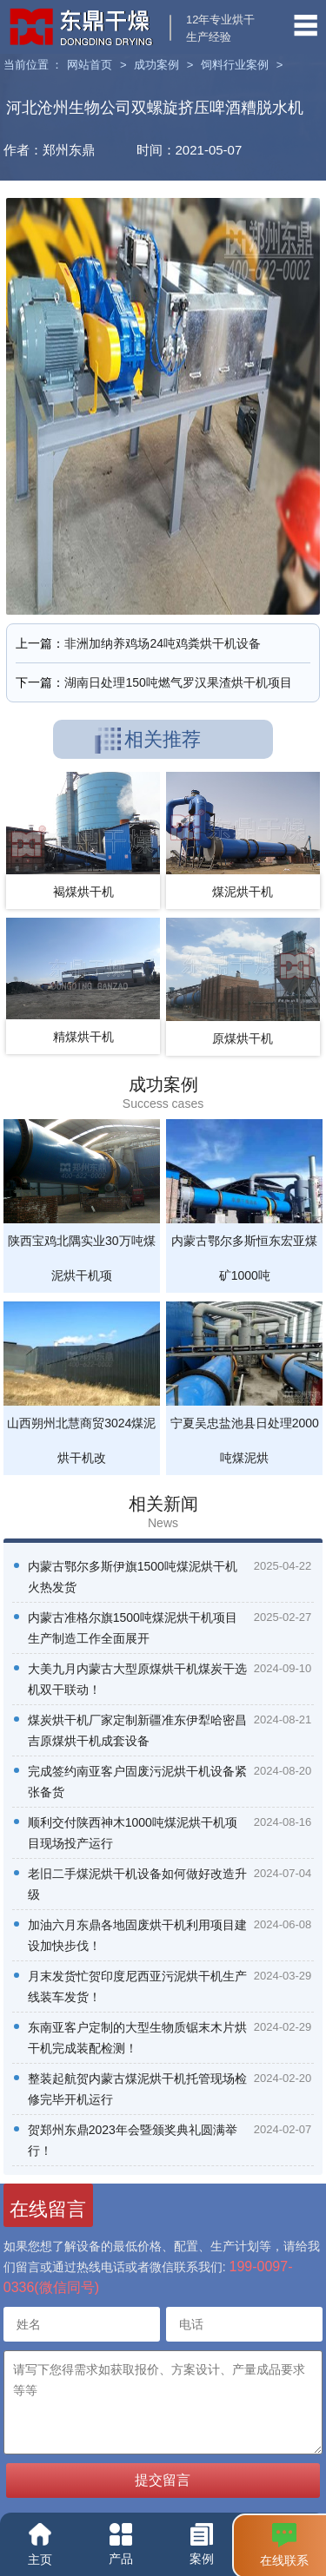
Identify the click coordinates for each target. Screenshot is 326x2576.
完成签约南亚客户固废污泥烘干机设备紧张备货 (137, 1781)
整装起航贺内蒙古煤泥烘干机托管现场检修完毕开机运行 (137, 2089)
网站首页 (89, 64)
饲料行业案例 (235, 64)
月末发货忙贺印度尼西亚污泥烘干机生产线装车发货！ (137, 1986)
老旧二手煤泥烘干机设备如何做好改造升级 (137, 1884)
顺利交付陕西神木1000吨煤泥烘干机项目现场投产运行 (132, 1832)
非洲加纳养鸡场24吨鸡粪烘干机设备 (162, 643)
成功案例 (156, 64)
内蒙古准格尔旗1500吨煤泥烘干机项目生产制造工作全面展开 (132, 1628)
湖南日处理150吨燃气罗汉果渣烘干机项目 (177, 682)
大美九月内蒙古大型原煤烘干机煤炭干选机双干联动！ (137, 1679)
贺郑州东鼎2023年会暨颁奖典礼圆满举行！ (132, 2140)
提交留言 (162, 2480)
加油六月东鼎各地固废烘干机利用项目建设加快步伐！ (137, 1935)
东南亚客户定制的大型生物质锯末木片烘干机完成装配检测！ (137, 2037)
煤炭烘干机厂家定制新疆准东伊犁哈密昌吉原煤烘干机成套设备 (137, 1730)
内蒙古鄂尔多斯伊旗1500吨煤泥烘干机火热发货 (132, 1576)
